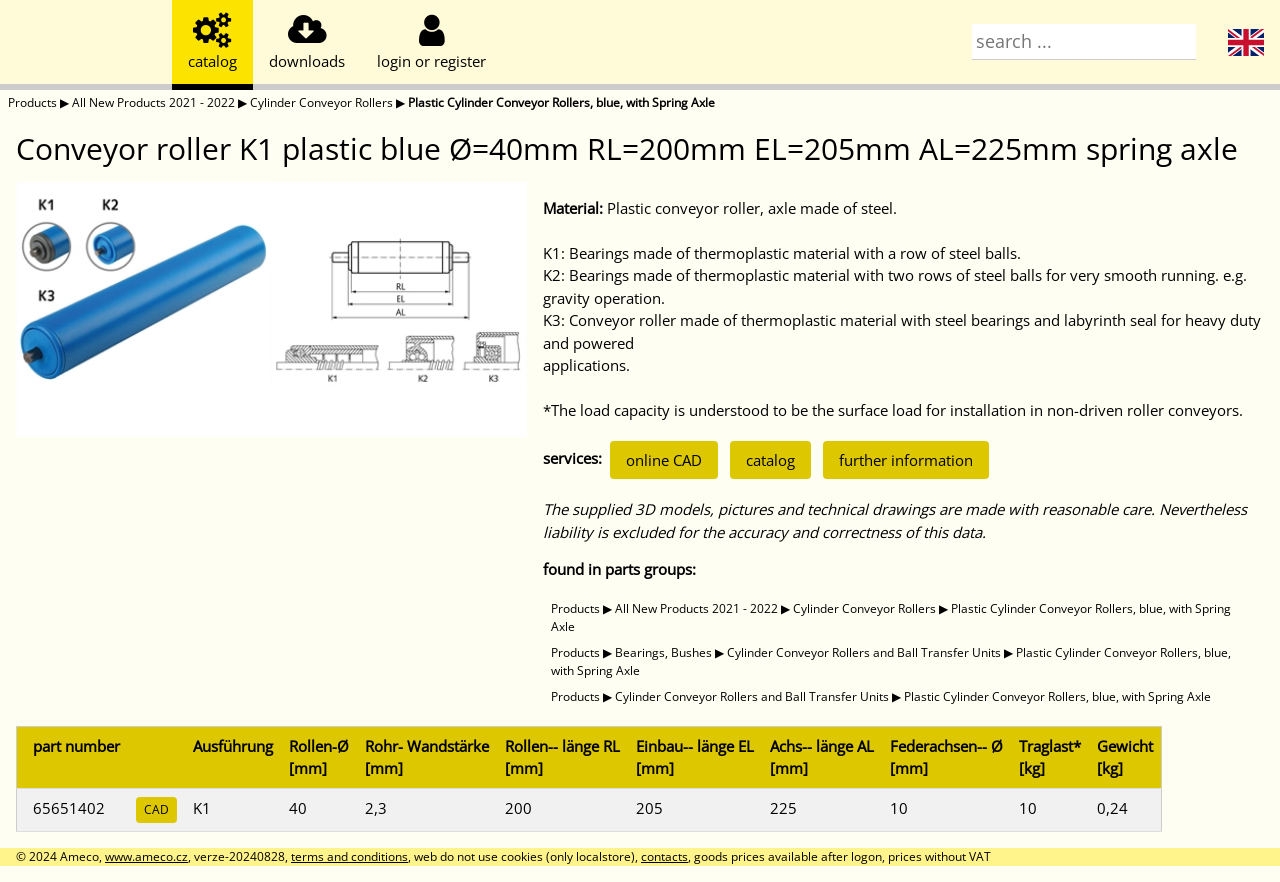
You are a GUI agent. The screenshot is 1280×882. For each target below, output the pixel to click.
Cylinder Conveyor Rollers (321, 102)
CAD (156, 809)
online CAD (664, 460)
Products (32, 102)
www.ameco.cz (146, 856)
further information (906, 460)
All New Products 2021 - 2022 (153, 102)
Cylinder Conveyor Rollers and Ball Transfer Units (864, 652)
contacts (664, 856)
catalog (770, 460)
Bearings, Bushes (663, 652)
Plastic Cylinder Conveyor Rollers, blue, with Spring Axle (561, 102)
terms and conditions (349, 856)
